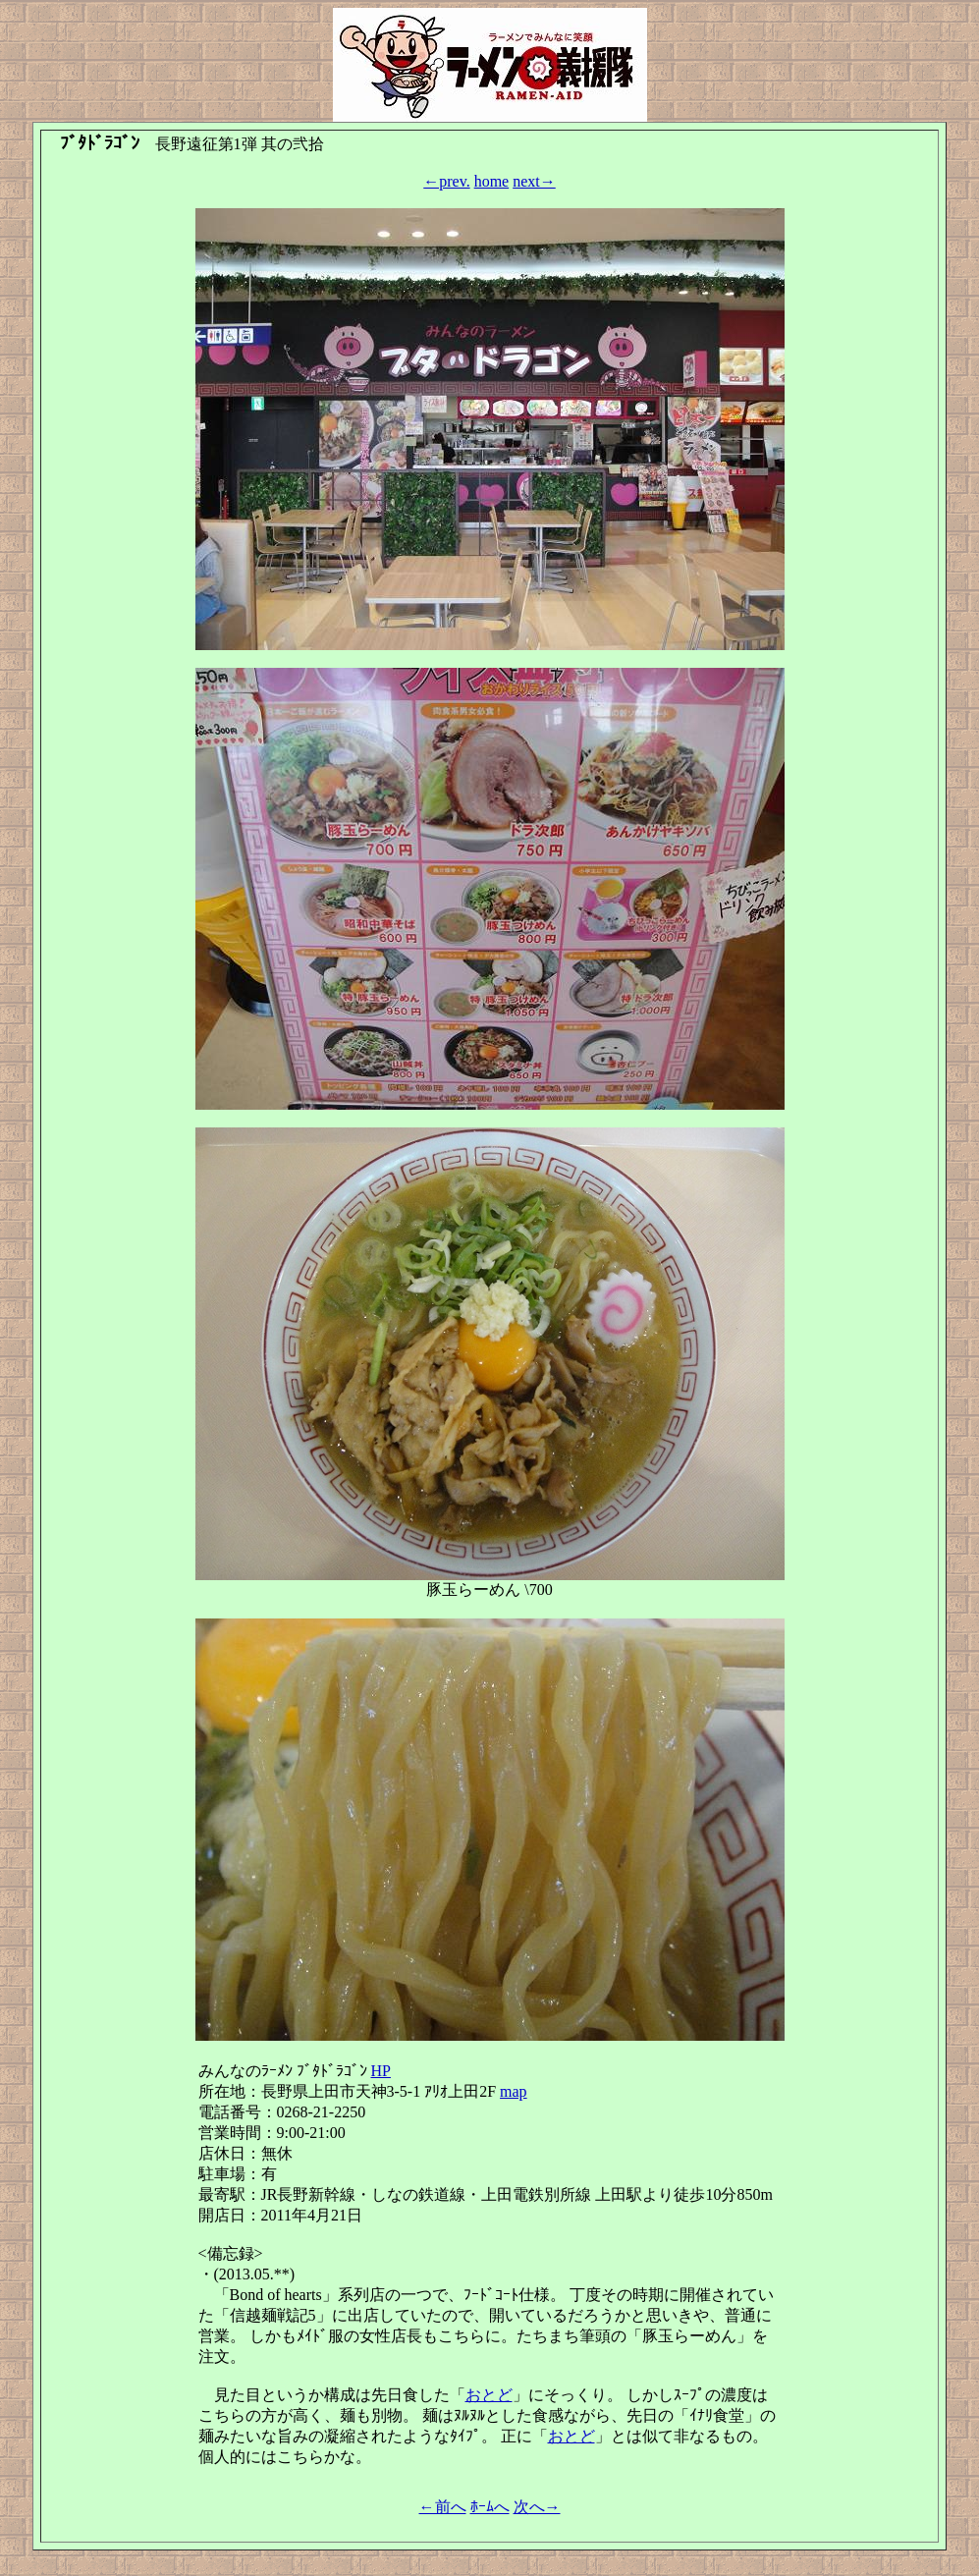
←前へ (442, 2506)
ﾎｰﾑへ (490, 2506)
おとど (489, 2394)
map (513, 2091)
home (492, 181)
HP (381, 2070)
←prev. (446, 181)
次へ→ (537, 2506)
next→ (534, 181)
